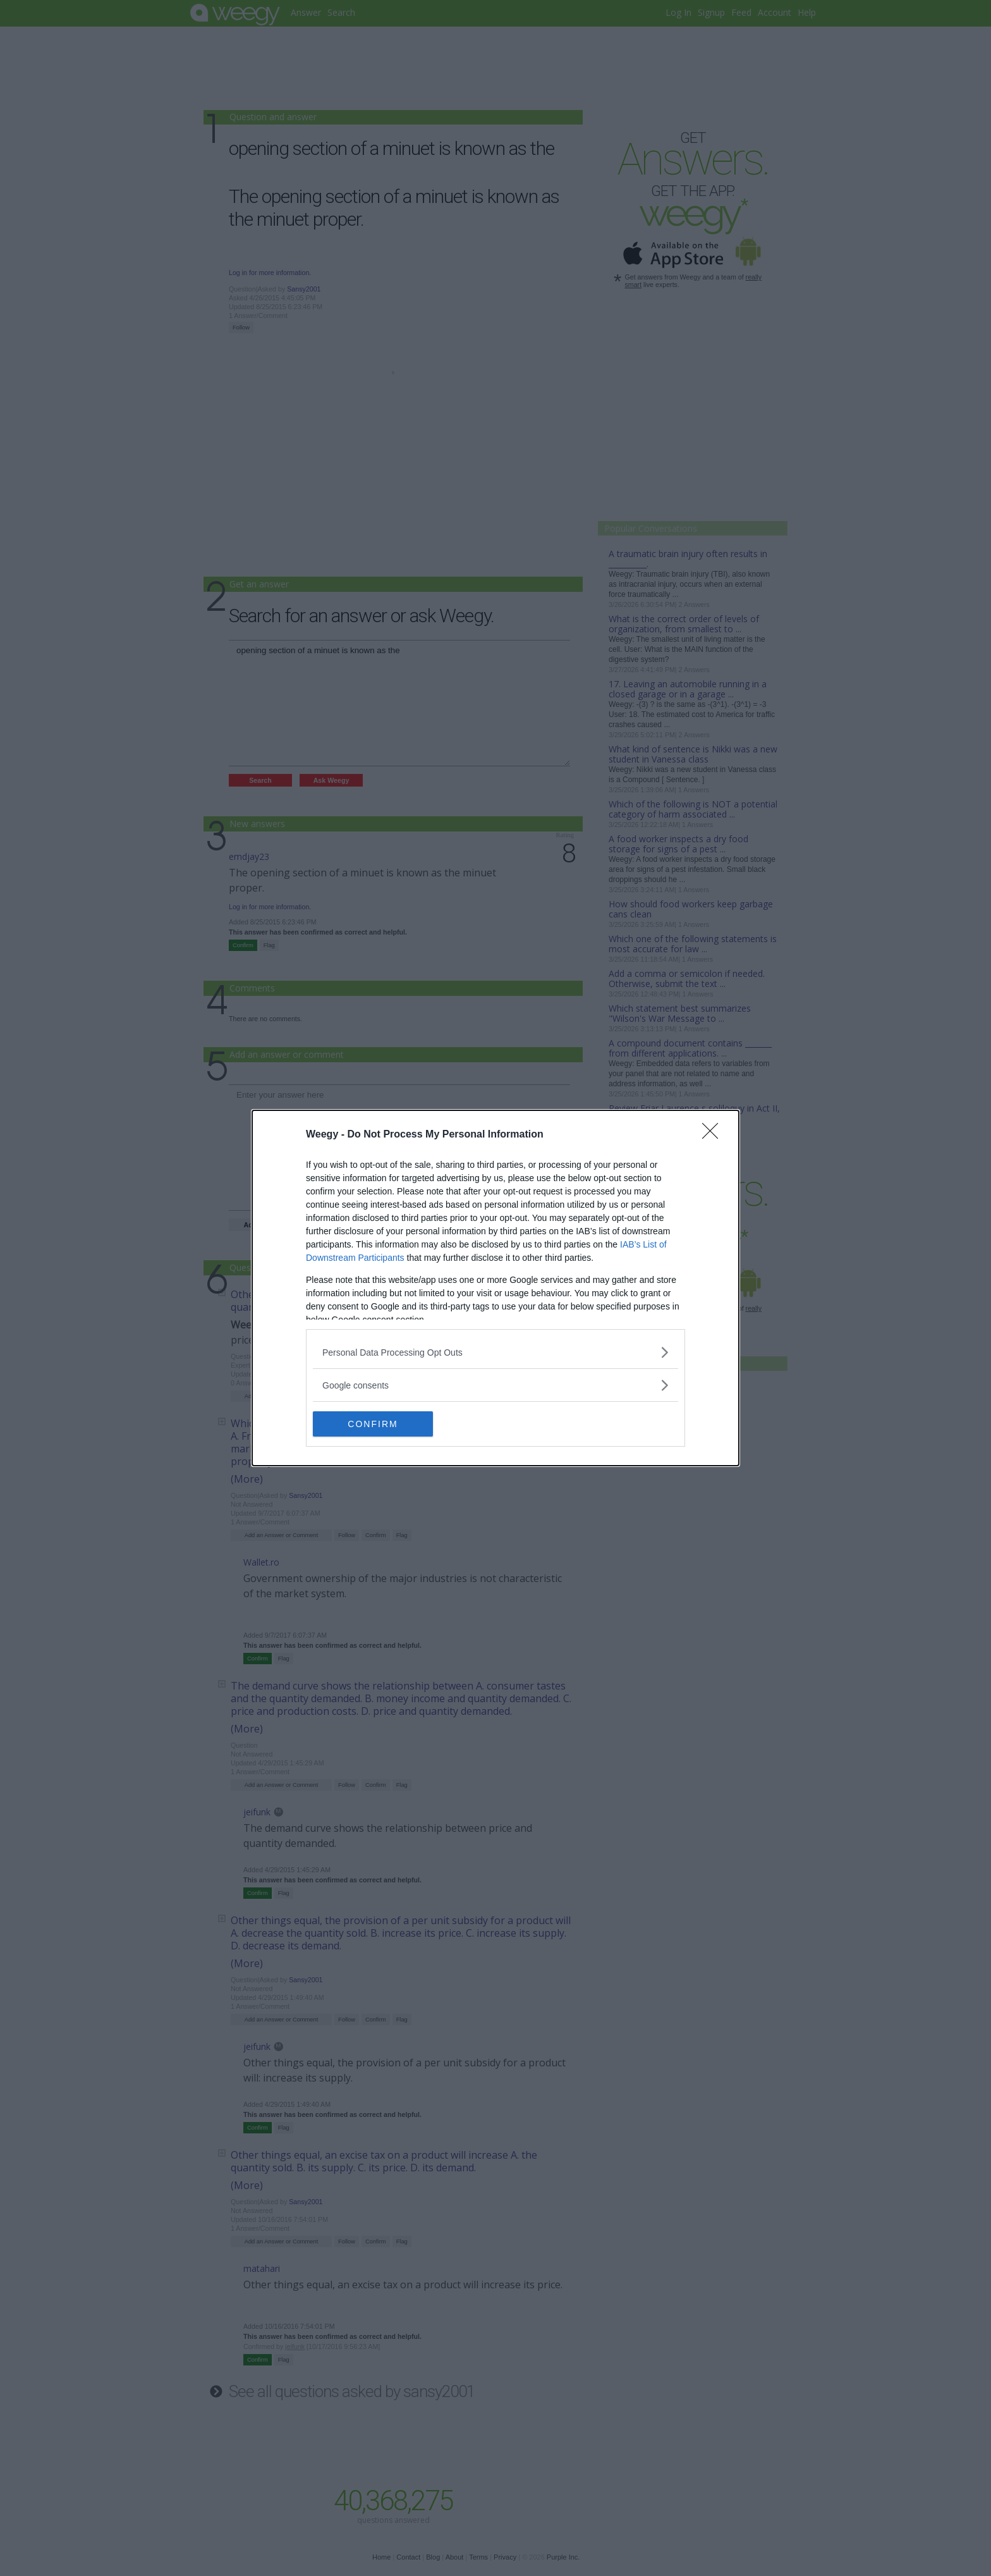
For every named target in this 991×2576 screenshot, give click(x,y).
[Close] (714, 1135)
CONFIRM (373, 1424)
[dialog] (495, 1288)
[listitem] (495, 1352)
